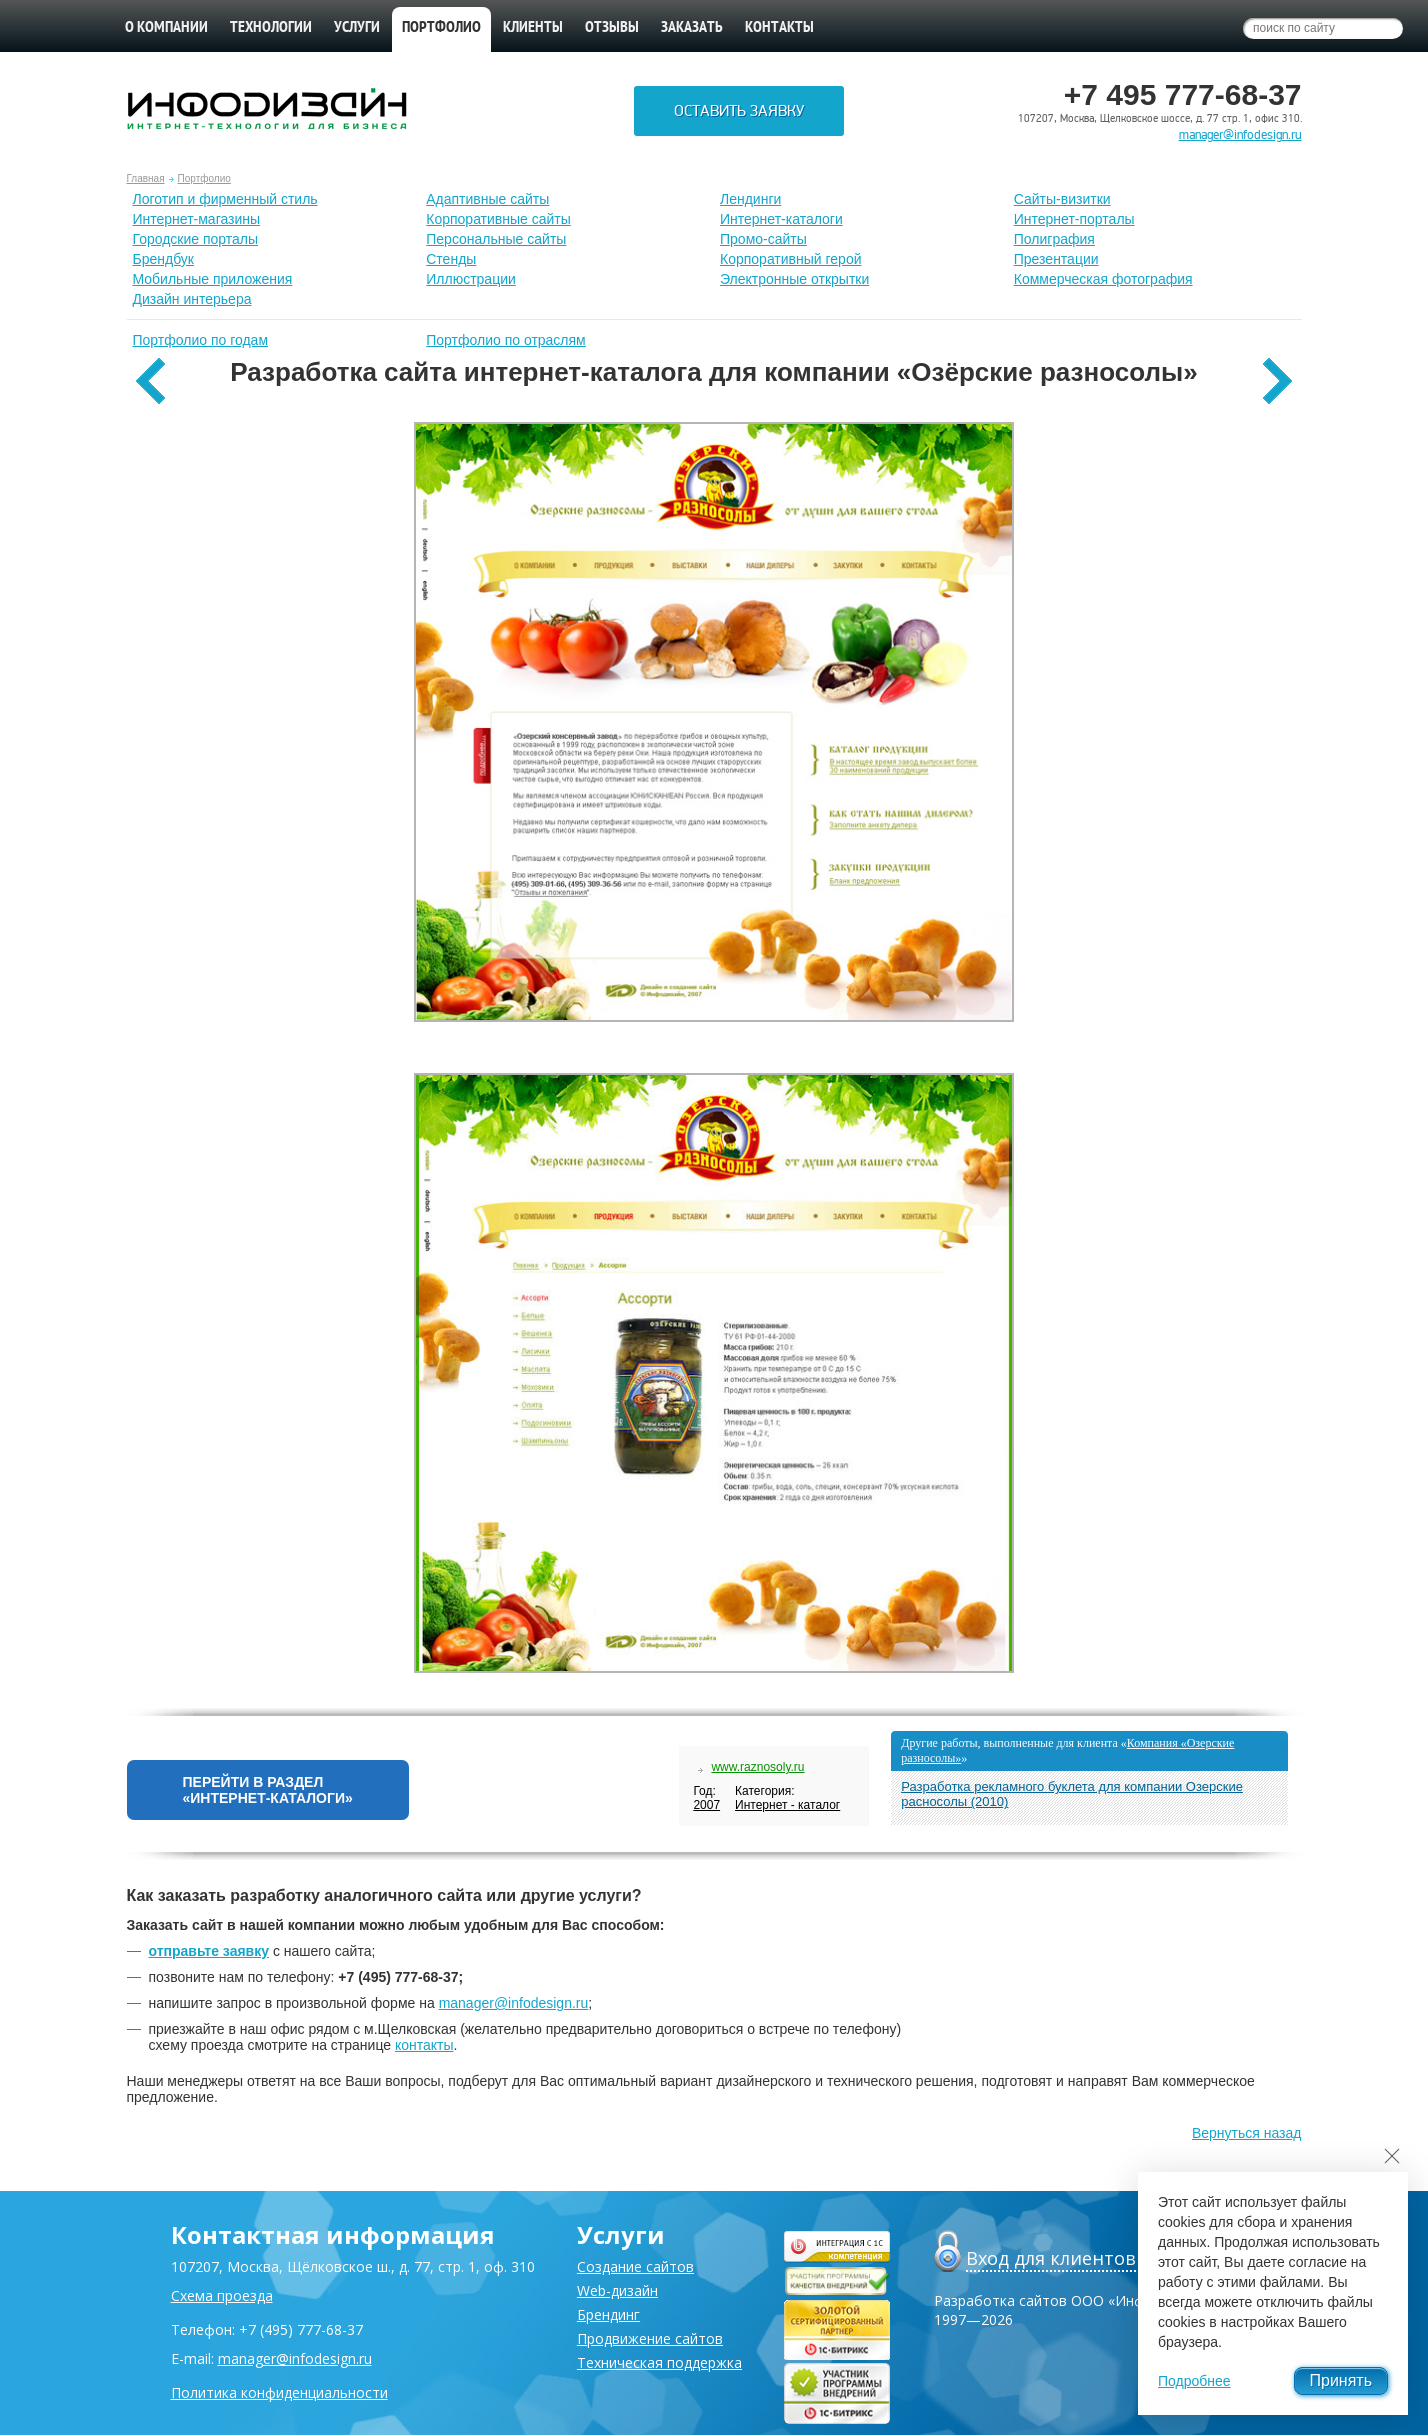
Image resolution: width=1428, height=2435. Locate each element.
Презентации (1056, 259)
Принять (1341, 2380)
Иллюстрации (471, 279)
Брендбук (164, 259)
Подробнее (1194, 2381)
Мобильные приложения (213, 279)
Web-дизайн (617, 2290)
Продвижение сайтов (650, 2338)
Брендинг (608, 2314)
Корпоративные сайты (498, 219)
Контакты (779, 28)
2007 (706, 1805)
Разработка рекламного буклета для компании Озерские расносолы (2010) (1072, 1794)
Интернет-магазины (197, 219)
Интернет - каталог (787, 1805)
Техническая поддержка (659, 2362)
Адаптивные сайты (487, 199)
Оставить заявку (739, 111)
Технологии (271, 28)
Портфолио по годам (201, 340)
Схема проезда (222, 2295)
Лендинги (750, 199)
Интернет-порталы (1074, 219)
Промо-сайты (763, 239)
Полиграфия (1054, 239)
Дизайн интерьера (192, 299)
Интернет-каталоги (781, 219)
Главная (146, 178)
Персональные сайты (496, 239)
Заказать (692, 28)
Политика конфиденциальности (279, 2392)
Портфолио (204, 178)
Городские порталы (196, 239)
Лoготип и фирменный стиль (225, 199)
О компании (166, 28)
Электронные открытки (794, 279)
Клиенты (533, 28)
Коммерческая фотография (1103, 279)
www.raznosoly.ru (757, 1767)
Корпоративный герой (791, 259)
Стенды (451, 259)
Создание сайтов (635, 2266)
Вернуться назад (1247, 2133)
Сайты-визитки (1062, 199)
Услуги (357, 28)
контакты (424, 2045)
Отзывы (612, 28)
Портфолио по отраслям (506, 340)
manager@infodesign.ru (1240, 135)
